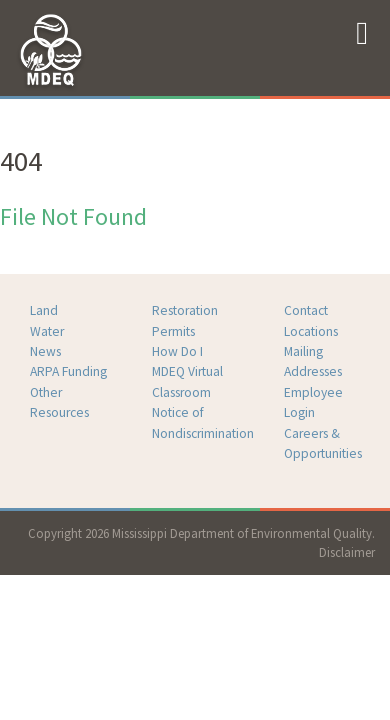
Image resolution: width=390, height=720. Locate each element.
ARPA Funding (68, 371)
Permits (173, 331)
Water (47, 331)
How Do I (177, 351)
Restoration (185, 310)
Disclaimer (347, 552)
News (45, 351)
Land (44, 310)
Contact (306, 310)
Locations (311, 331)
